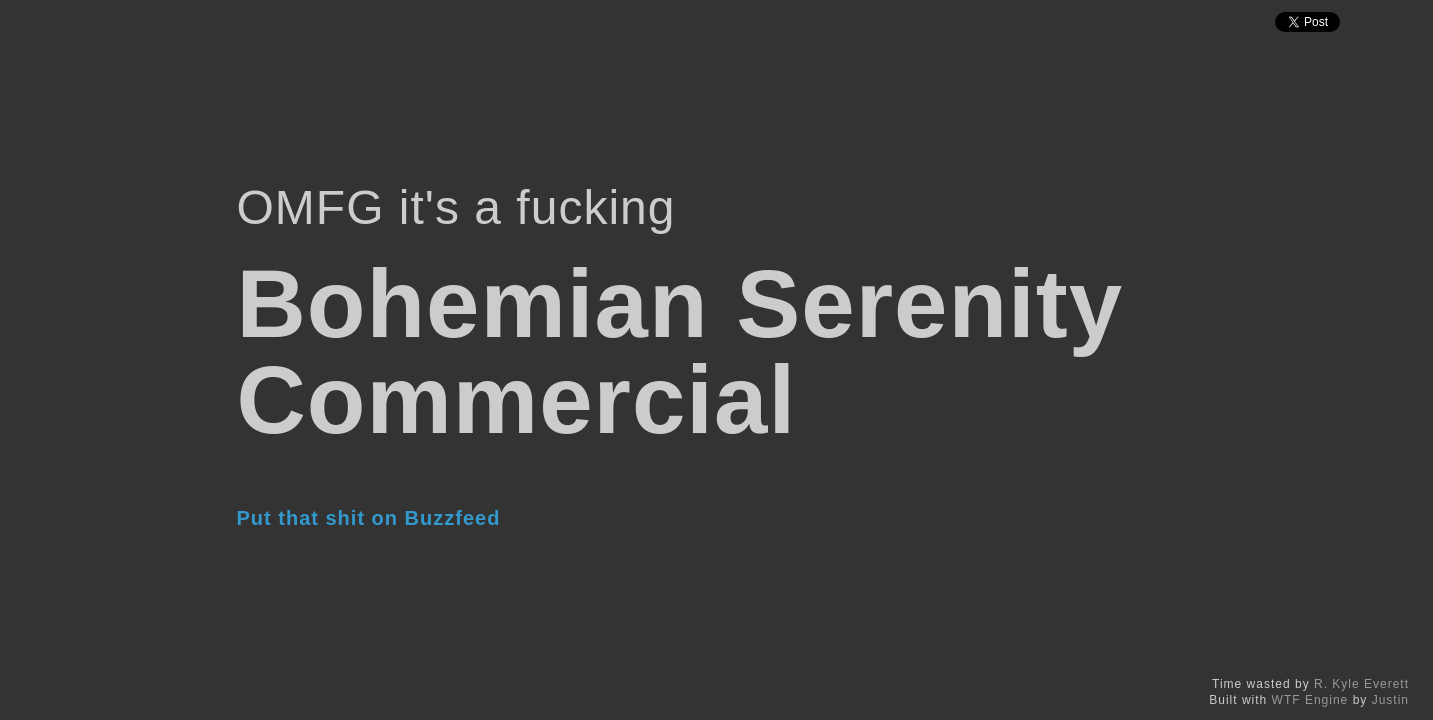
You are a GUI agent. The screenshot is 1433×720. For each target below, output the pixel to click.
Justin (1390, 700)
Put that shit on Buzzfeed (369, 518)
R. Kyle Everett (1361, 684)
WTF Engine (1310, 700)
